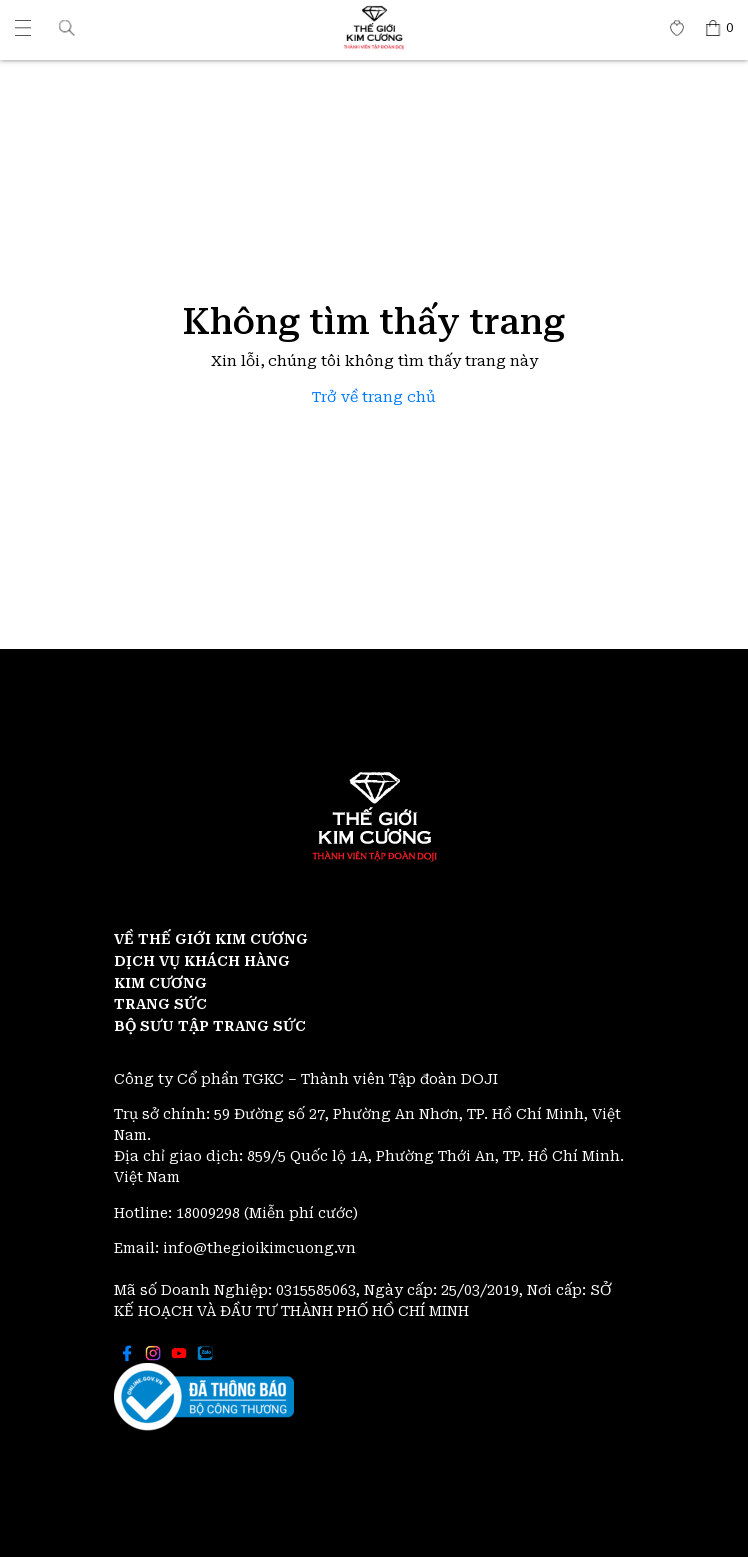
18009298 (210, 1213)
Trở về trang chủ (374, 397)
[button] (67, 27)
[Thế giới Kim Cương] (23, 28)
